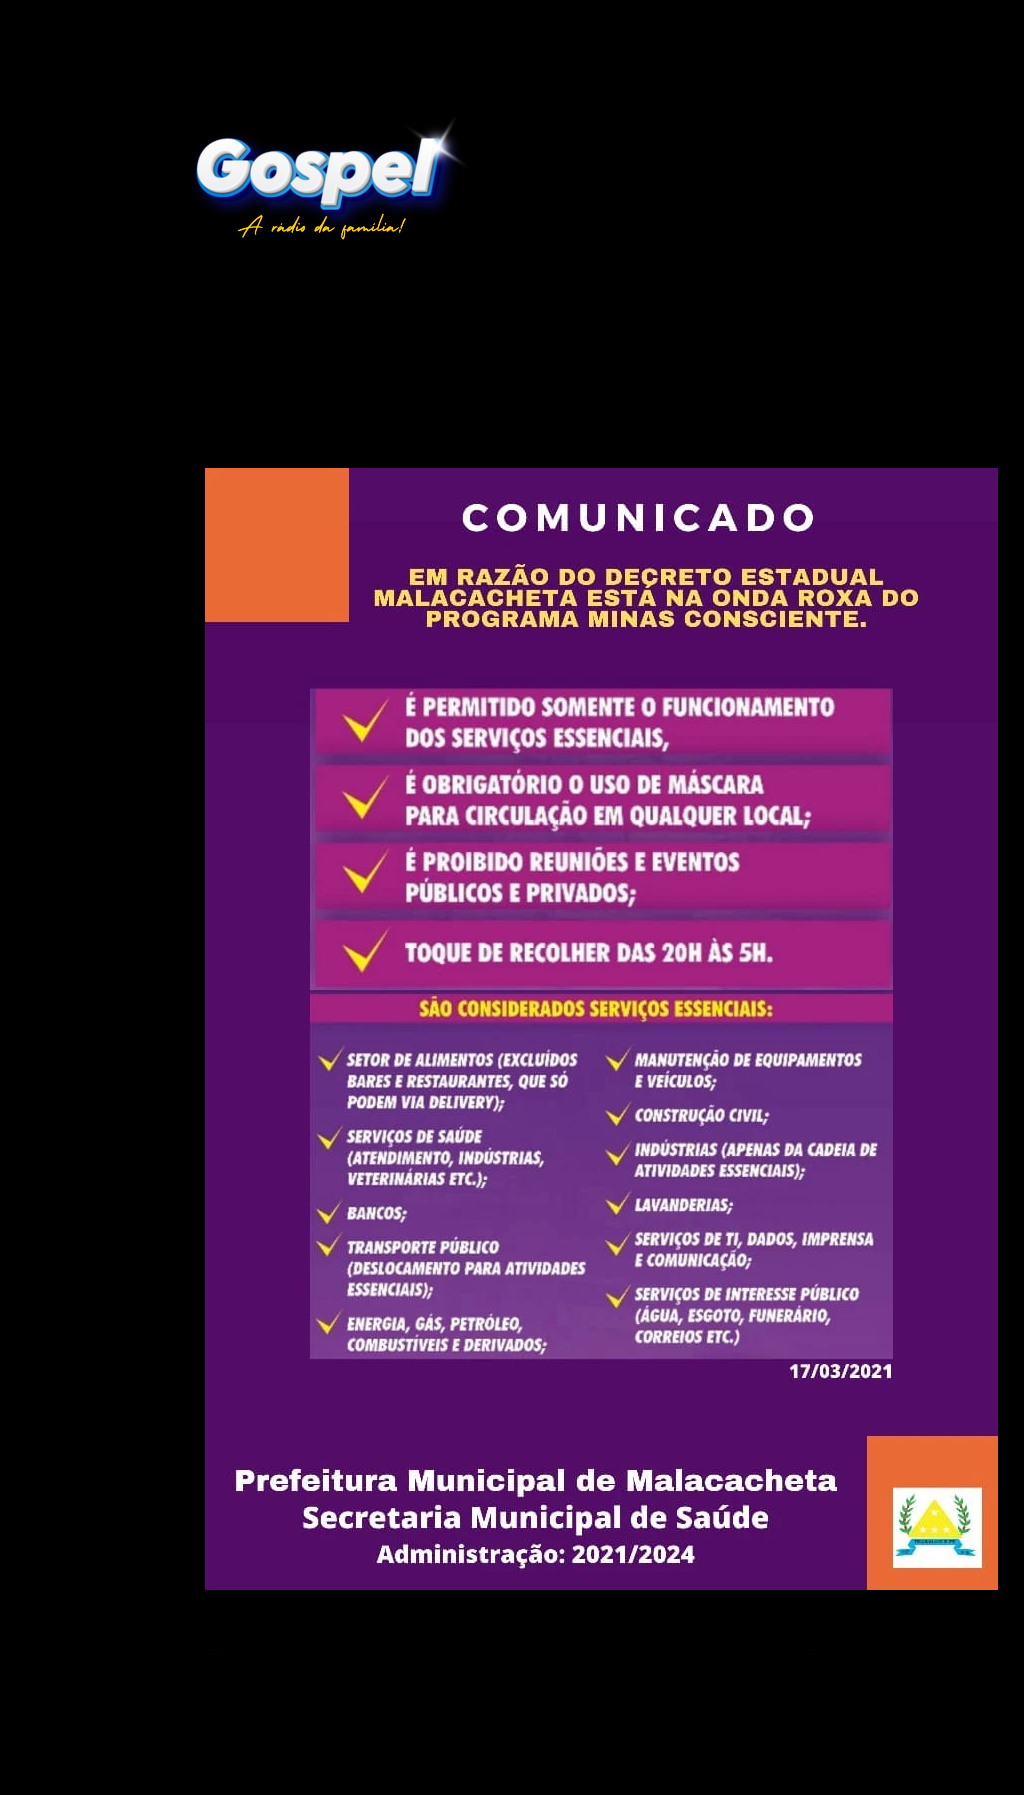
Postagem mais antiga (812, 1653)
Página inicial (512, 1653)
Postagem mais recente (212, 1653)
